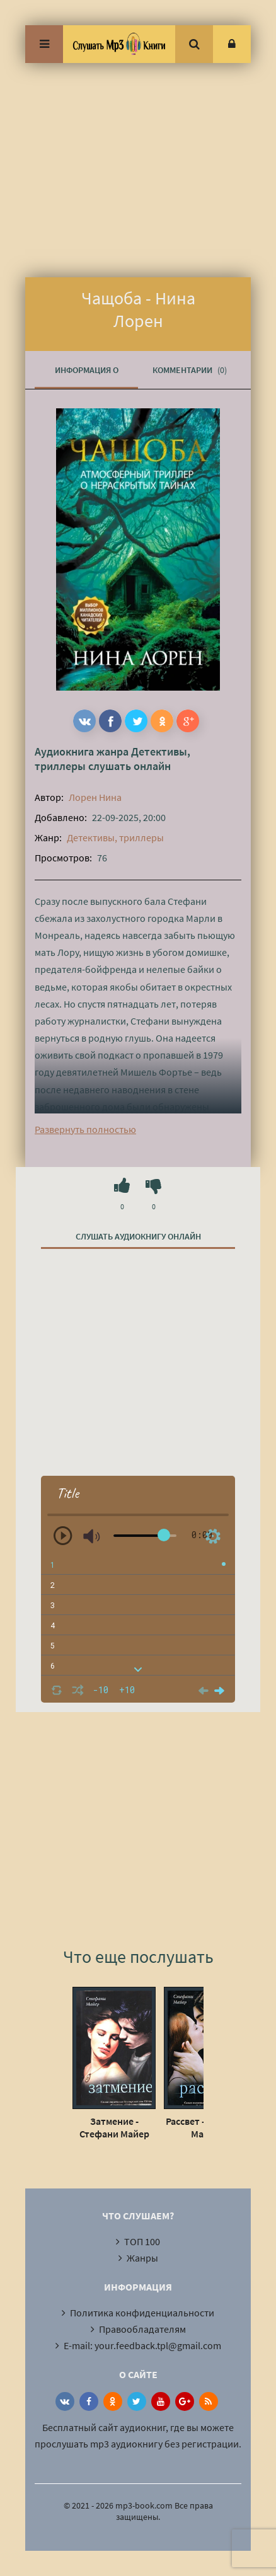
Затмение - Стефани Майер (114, 2127)
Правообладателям (142, 2329)
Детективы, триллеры (115, 837)
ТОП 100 (142, 2241)
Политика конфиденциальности (142, 2312)
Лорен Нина (95, 797)
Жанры (142, 2257)
